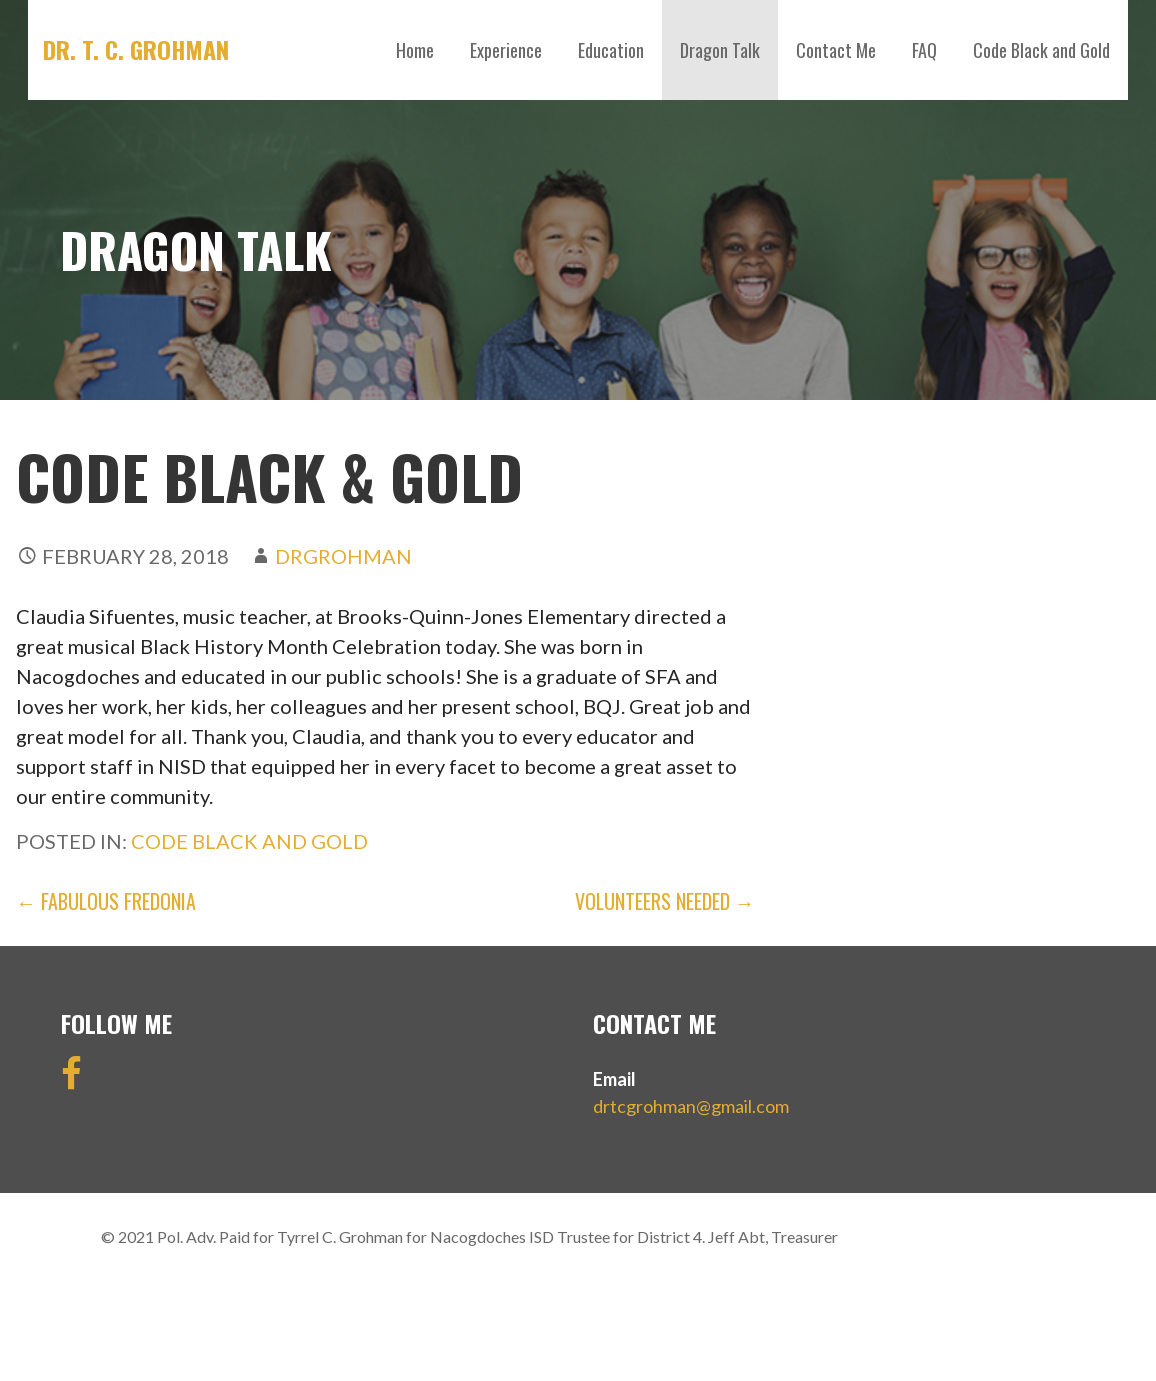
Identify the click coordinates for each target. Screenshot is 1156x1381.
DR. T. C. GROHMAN (136, 49)
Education (611, 50)
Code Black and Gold (1041, 50)
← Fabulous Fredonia (106, 901)
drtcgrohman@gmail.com (691, 1106)
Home (415, 50)
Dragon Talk (720, 50)
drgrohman (343, 556)
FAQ (924, 50)
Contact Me (836, 50)
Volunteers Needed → (665, 901)
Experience (506, 50)
